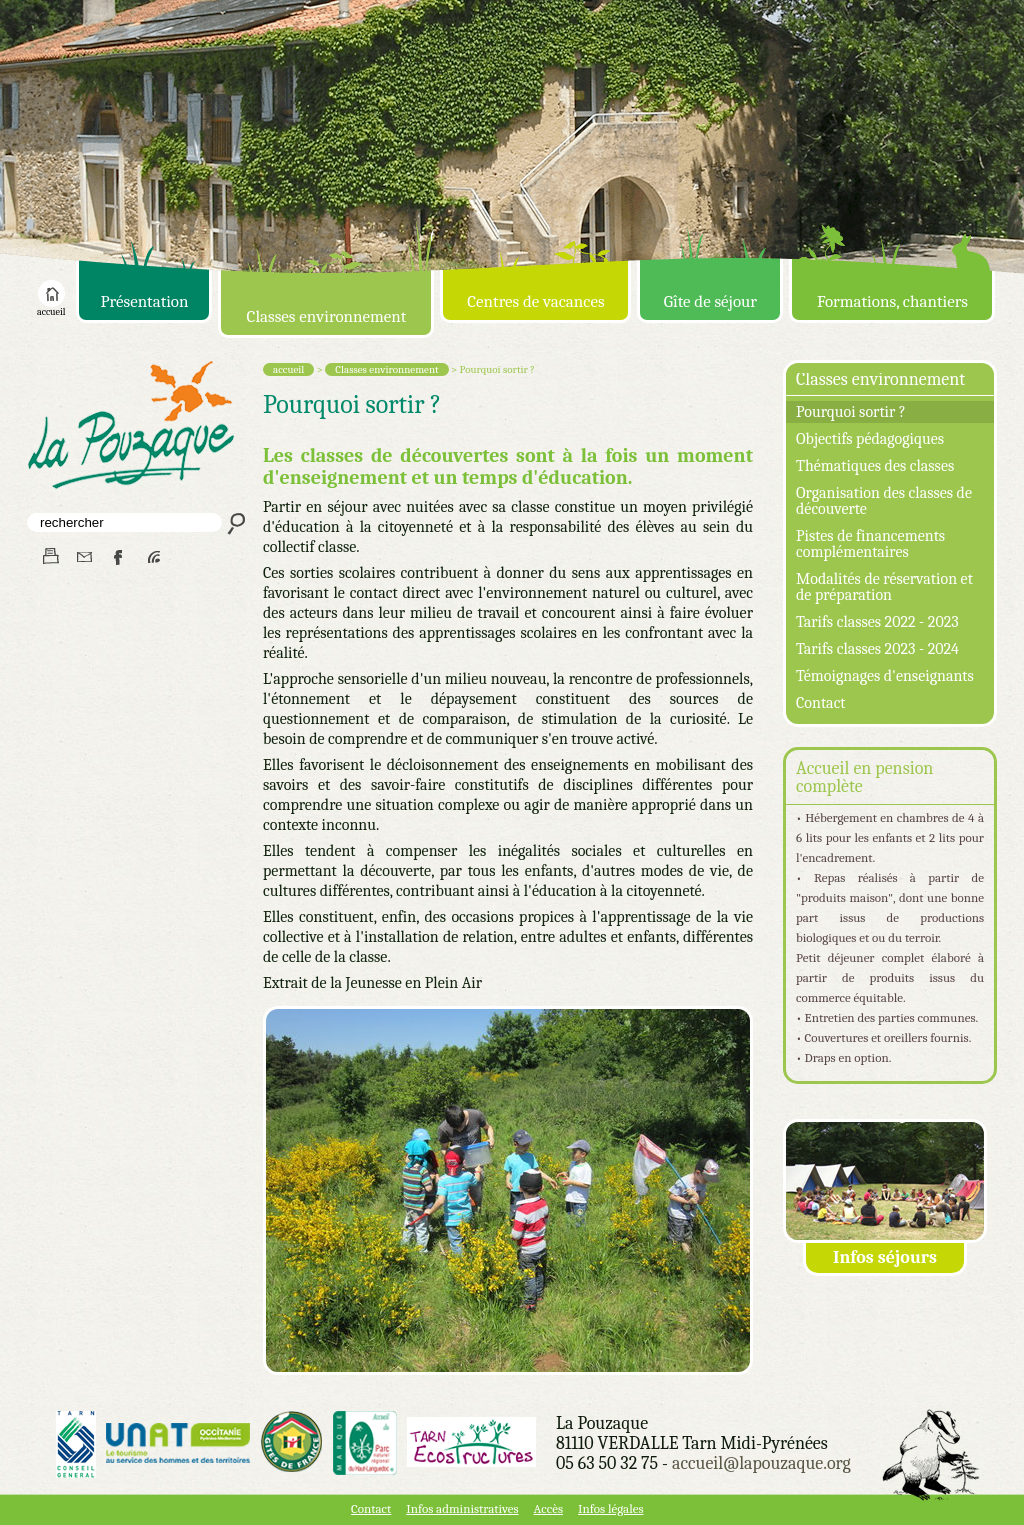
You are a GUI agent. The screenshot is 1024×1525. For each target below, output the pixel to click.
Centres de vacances (535, 301)
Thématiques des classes (875, 466)
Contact (821, 703)
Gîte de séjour (710, 301)
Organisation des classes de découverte (884, 501)
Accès (548, 1508)
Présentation (144, 301)
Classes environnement (327, 316)
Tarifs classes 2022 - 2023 (877, 622)
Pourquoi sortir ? (851, 412)
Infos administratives (462, 1508)
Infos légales (610, 1508)
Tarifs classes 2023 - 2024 (877, 649)
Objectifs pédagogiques (870, 439)
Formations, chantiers (892, 301)
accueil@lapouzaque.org (761, 1463)
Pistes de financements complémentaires (870, 544)
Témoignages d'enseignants (885, 676)
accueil (51, 308)
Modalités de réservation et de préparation (884, 587)
